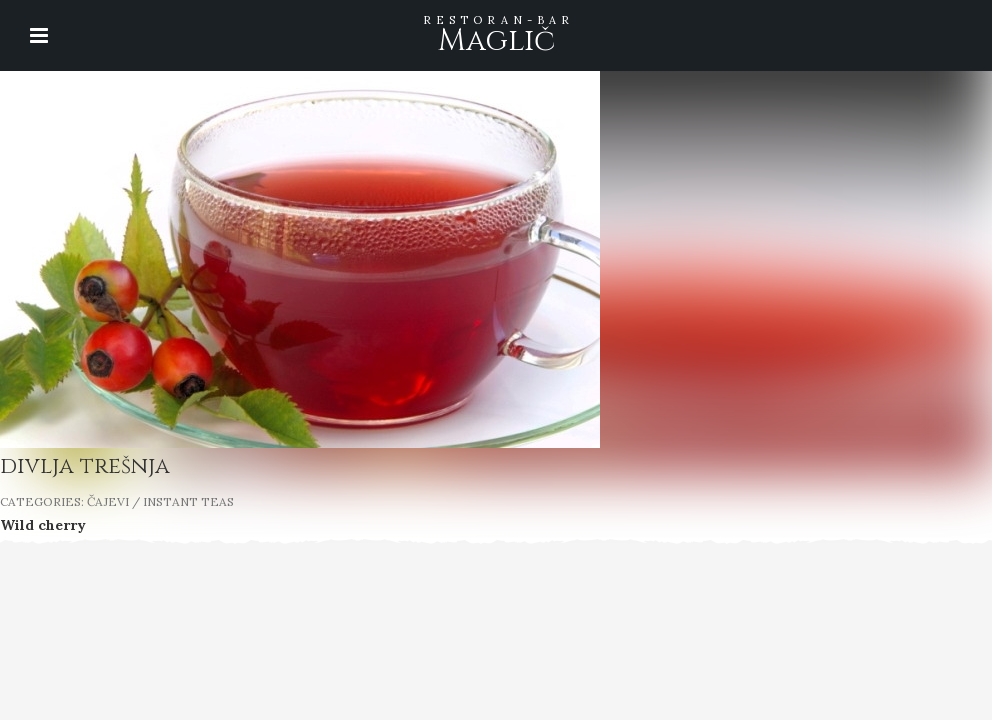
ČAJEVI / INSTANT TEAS (160, 501)
